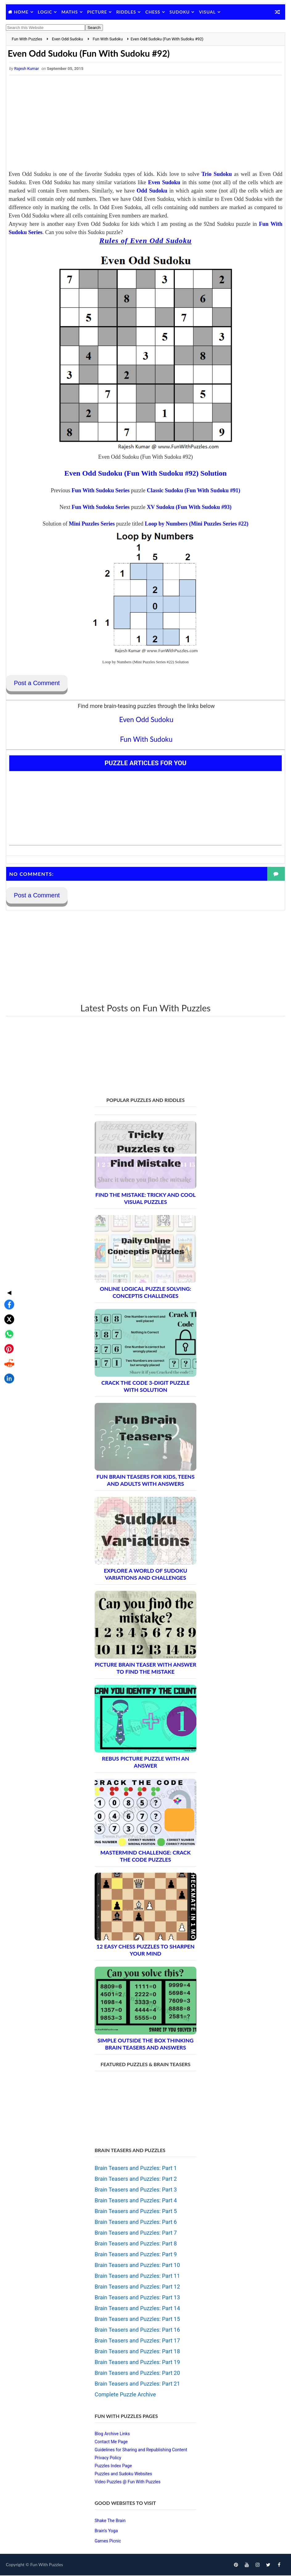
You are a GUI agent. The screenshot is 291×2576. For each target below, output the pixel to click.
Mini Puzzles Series (92, 524)
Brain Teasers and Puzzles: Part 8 (136, 2244)
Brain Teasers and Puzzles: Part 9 (136, 2255)
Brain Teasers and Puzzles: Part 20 (137, 2373)
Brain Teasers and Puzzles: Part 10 (137, 2265)
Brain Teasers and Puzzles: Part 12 (137, 2287)
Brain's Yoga (106, 2531)
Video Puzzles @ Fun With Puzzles (128, 2482)
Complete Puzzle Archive (125, 2395)
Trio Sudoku (216, 174)
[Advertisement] (145, 124)
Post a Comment (37, 683)
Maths (69, 11)
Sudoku (180, 11)
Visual (207, 11)
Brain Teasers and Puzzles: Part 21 (137, 2384)
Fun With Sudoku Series (100, 491)
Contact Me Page (111, 2442)
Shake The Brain (110, 2521)
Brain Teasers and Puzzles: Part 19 (137, 2362)
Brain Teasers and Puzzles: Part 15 (137, 2319)
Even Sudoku (164, 183)
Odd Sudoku (152, 191)
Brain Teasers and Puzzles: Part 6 (136, 2222)
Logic (45, 11)
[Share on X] (7, 1270)
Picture (97, 11)
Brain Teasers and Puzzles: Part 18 (137, 2352)
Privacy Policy (108, 2458)
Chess (152, 11)
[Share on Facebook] (7, 1255)
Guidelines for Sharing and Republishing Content (141, 2450)
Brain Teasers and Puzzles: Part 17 (137, 2341)
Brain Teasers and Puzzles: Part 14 (137, 2309)
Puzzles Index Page (113, 2466)
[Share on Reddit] (7, 1314)
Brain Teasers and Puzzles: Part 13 (137, 2298)
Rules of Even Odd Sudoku (145, 241)
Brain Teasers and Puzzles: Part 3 (136, 2190)
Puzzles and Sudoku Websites (123, 2474)
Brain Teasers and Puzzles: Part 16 (137, 2330)
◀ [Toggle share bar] (7, 1244)
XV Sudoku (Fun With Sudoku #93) (189, 507)
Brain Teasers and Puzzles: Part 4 (136, 2201)
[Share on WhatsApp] (7, 1285)
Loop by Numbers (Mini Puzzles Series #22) (196, 524)
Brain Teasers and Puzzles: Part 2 (136, 2179)
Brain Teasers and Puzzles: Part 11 (137, 2276)
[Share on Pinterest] (7, 1300)
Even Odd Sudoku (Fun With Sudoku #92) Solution (145, 473)
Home (21, 11)
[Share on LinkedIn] (7, 1329)
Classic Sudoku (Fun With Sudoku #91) (193, 491)
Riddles (126, 11)
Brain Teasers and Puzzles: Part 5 (136, 2211)
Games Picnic (108, 2541)
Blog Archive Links (112, 2434)
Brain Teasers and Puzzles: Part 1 (136, 2168)
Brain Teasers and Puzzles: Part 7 (136, 2233)
